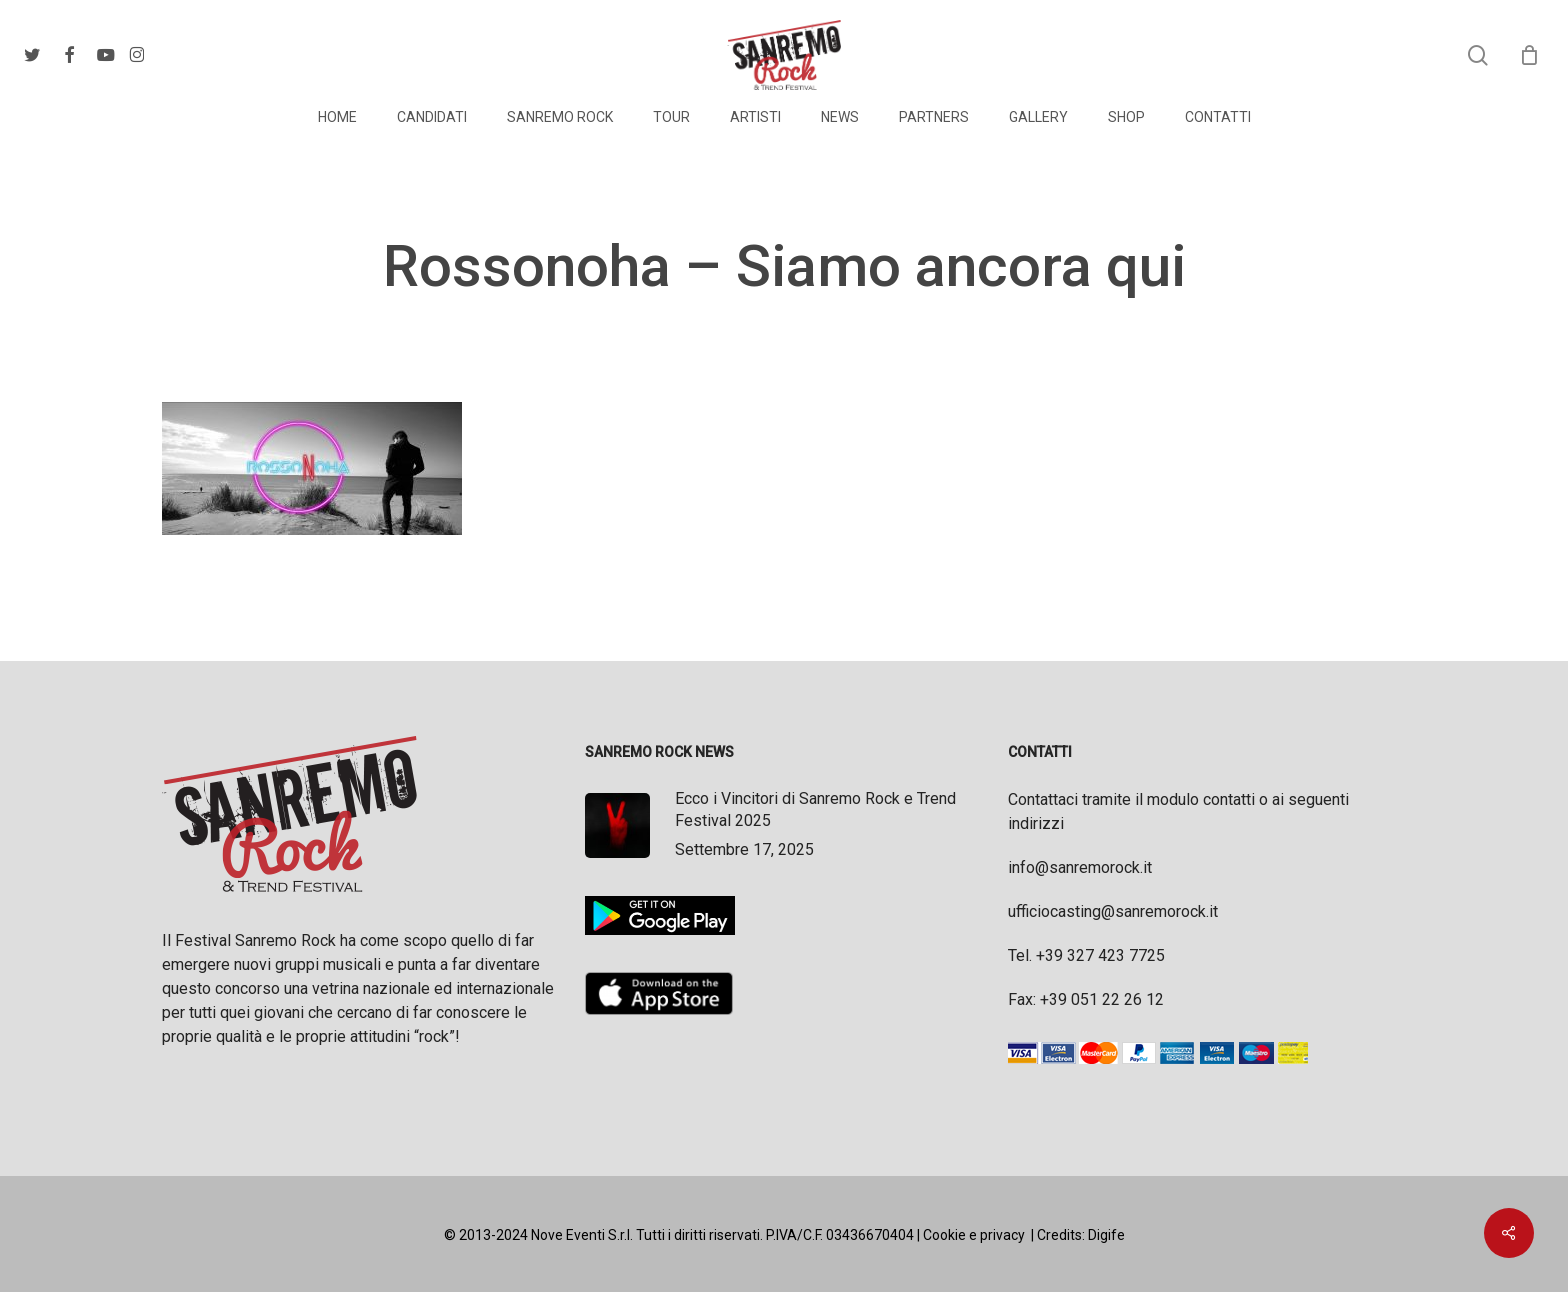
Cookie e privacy (974, 1235)
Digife (1106, 1235)
